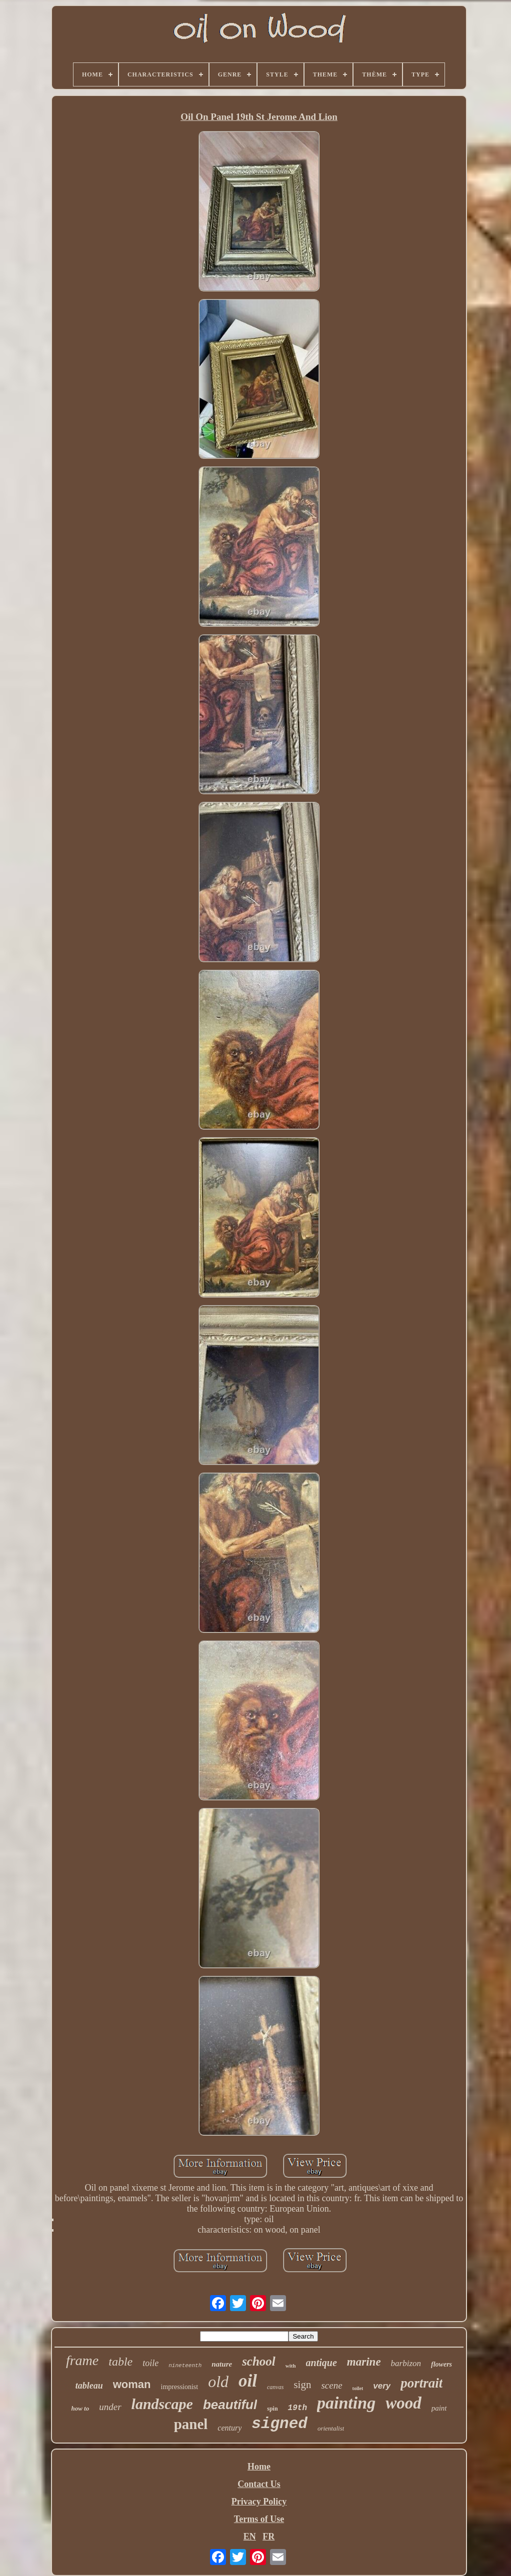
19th (297, 2408)
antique (321, 2362)
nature (222, 2364)
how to (80, 2408)
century (230, 2428)
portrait (421, 2383)
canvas (275, 2387)
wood (404, 2403)
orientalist (331, 2428)
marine (364, 2362)
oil (247, 2381)
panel (191, 2424)
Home (259, 2467)
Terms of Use (259, 2519)
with (291, 2366)
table (120, 2361)
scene (331, 2385)
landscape (162, 2404)
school (259, 2361)
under (110, 2407)
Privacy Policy (259, 2502)
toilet (358, 2388)
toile (150, 2363)
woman (132, 2384)
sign (302, 2385)
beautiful (230, 2404)
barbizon (406, 2363)
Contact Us (259, 2484)
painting (346, 2403)
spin (272, 2408)
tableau (89, 2386)
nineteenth (185, 2366)
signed (280, 2424)
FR (268, 2537)
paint (439, 2408)
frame (82, 2360)
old (218, 2382)
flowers (441, 2364)
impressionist (179, 2387)
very (381, 2386)
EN (250, 2537)
